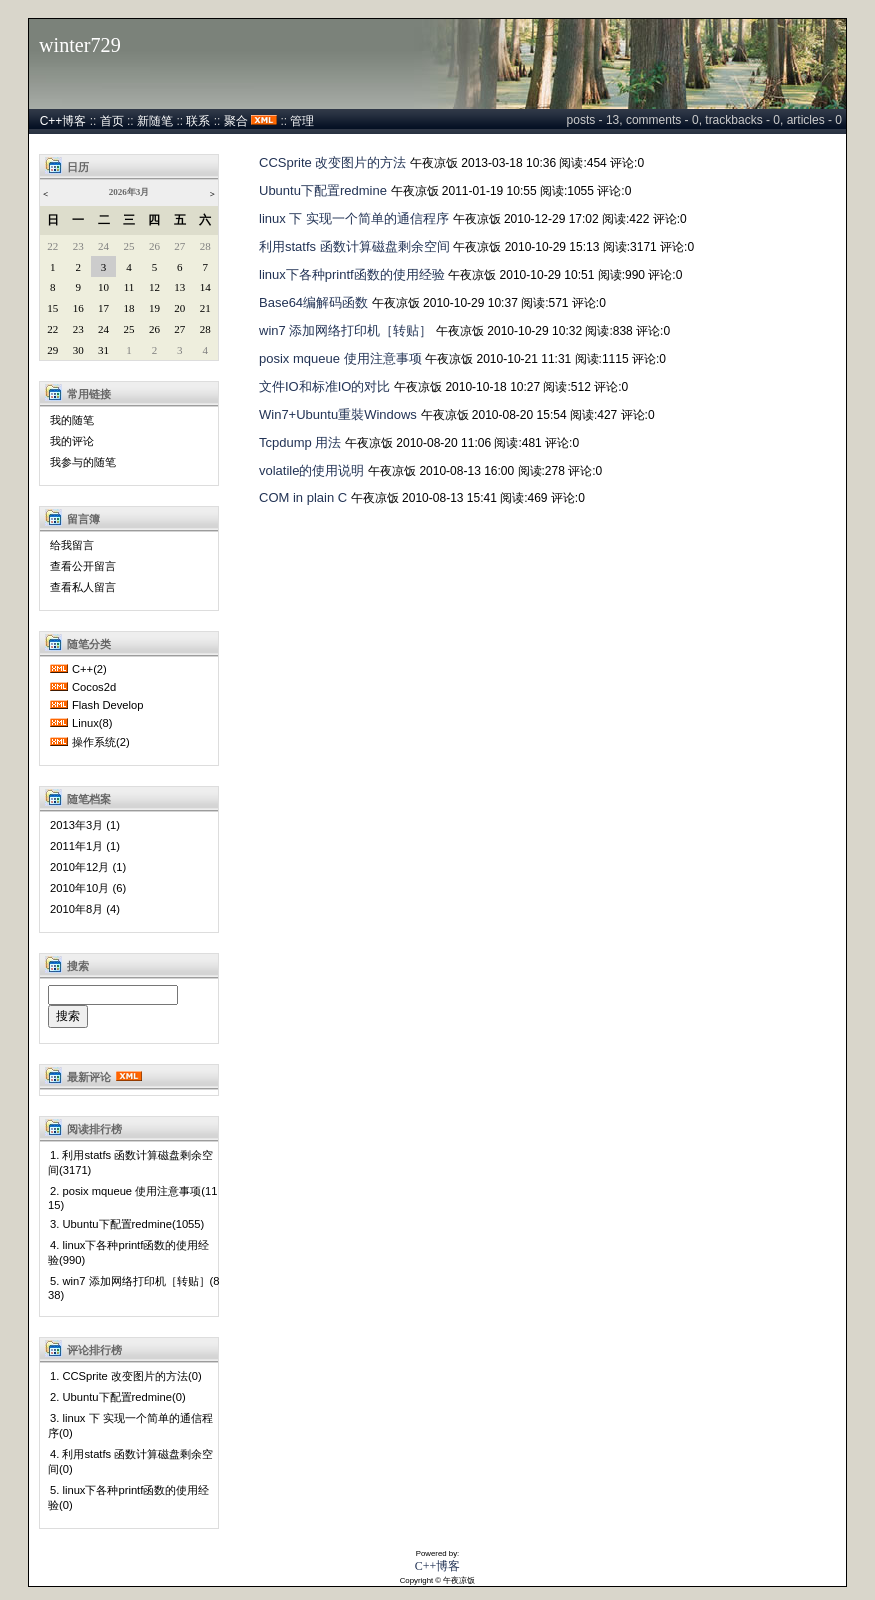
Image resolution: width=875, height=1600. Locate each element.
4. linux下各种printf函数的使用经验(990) (128, 1252)
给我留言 (72, 545)
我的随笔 (72, 420)
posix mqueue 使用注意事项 (340, 358)
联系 (198, 121)
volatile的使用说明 (311, 470)
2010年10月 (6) (88, 888)
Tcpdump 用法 (300, 442)
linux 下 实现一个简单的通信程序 (354, 218)
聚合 (236, 121)
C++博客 (63, 121)
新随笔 (155, 121)
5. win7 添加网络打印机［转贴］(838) (134, 1288)
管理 (302, 121)
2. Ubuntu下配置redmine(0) (118, 1397)
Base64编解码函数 (313, 302)
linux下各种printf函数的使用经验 (352, 274)
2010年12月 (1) (88, 867)
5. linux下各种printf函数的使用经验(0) (128, 1497)
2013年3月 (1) (85, 825)
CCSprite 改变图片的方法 (332, 162)
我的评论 (72, 441)
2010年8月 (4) (85, 909)
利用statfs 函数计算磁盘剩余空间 (354, 246)
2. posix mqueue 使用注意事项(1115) (132, 1198)
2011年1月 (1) (85, 846)
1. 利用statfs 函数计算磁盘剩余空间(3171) (130, 1162)
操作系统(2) (101, 742)
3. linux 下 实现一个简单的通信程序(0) (130, 1425)
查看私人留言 (83, 587)
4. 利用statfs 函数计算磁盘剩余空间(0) (130, 1461)
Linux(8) (92, 723)
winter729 (80, 45)
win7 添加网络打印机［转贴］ (345, 330)
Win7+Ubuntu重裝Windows (338, 414)
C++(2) (89, 669)
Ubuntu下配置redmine (323, 190)
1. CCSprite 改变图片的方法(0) (126, 1376)
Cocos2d (94, 687)
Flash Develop (108, 705)
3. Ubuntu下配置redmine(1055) (127, 1224)
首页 (112, 121)
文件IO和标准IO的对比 (324, 386)
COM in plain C (303, 497)
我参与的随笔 (83, 462)
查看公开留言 (83, 566)
